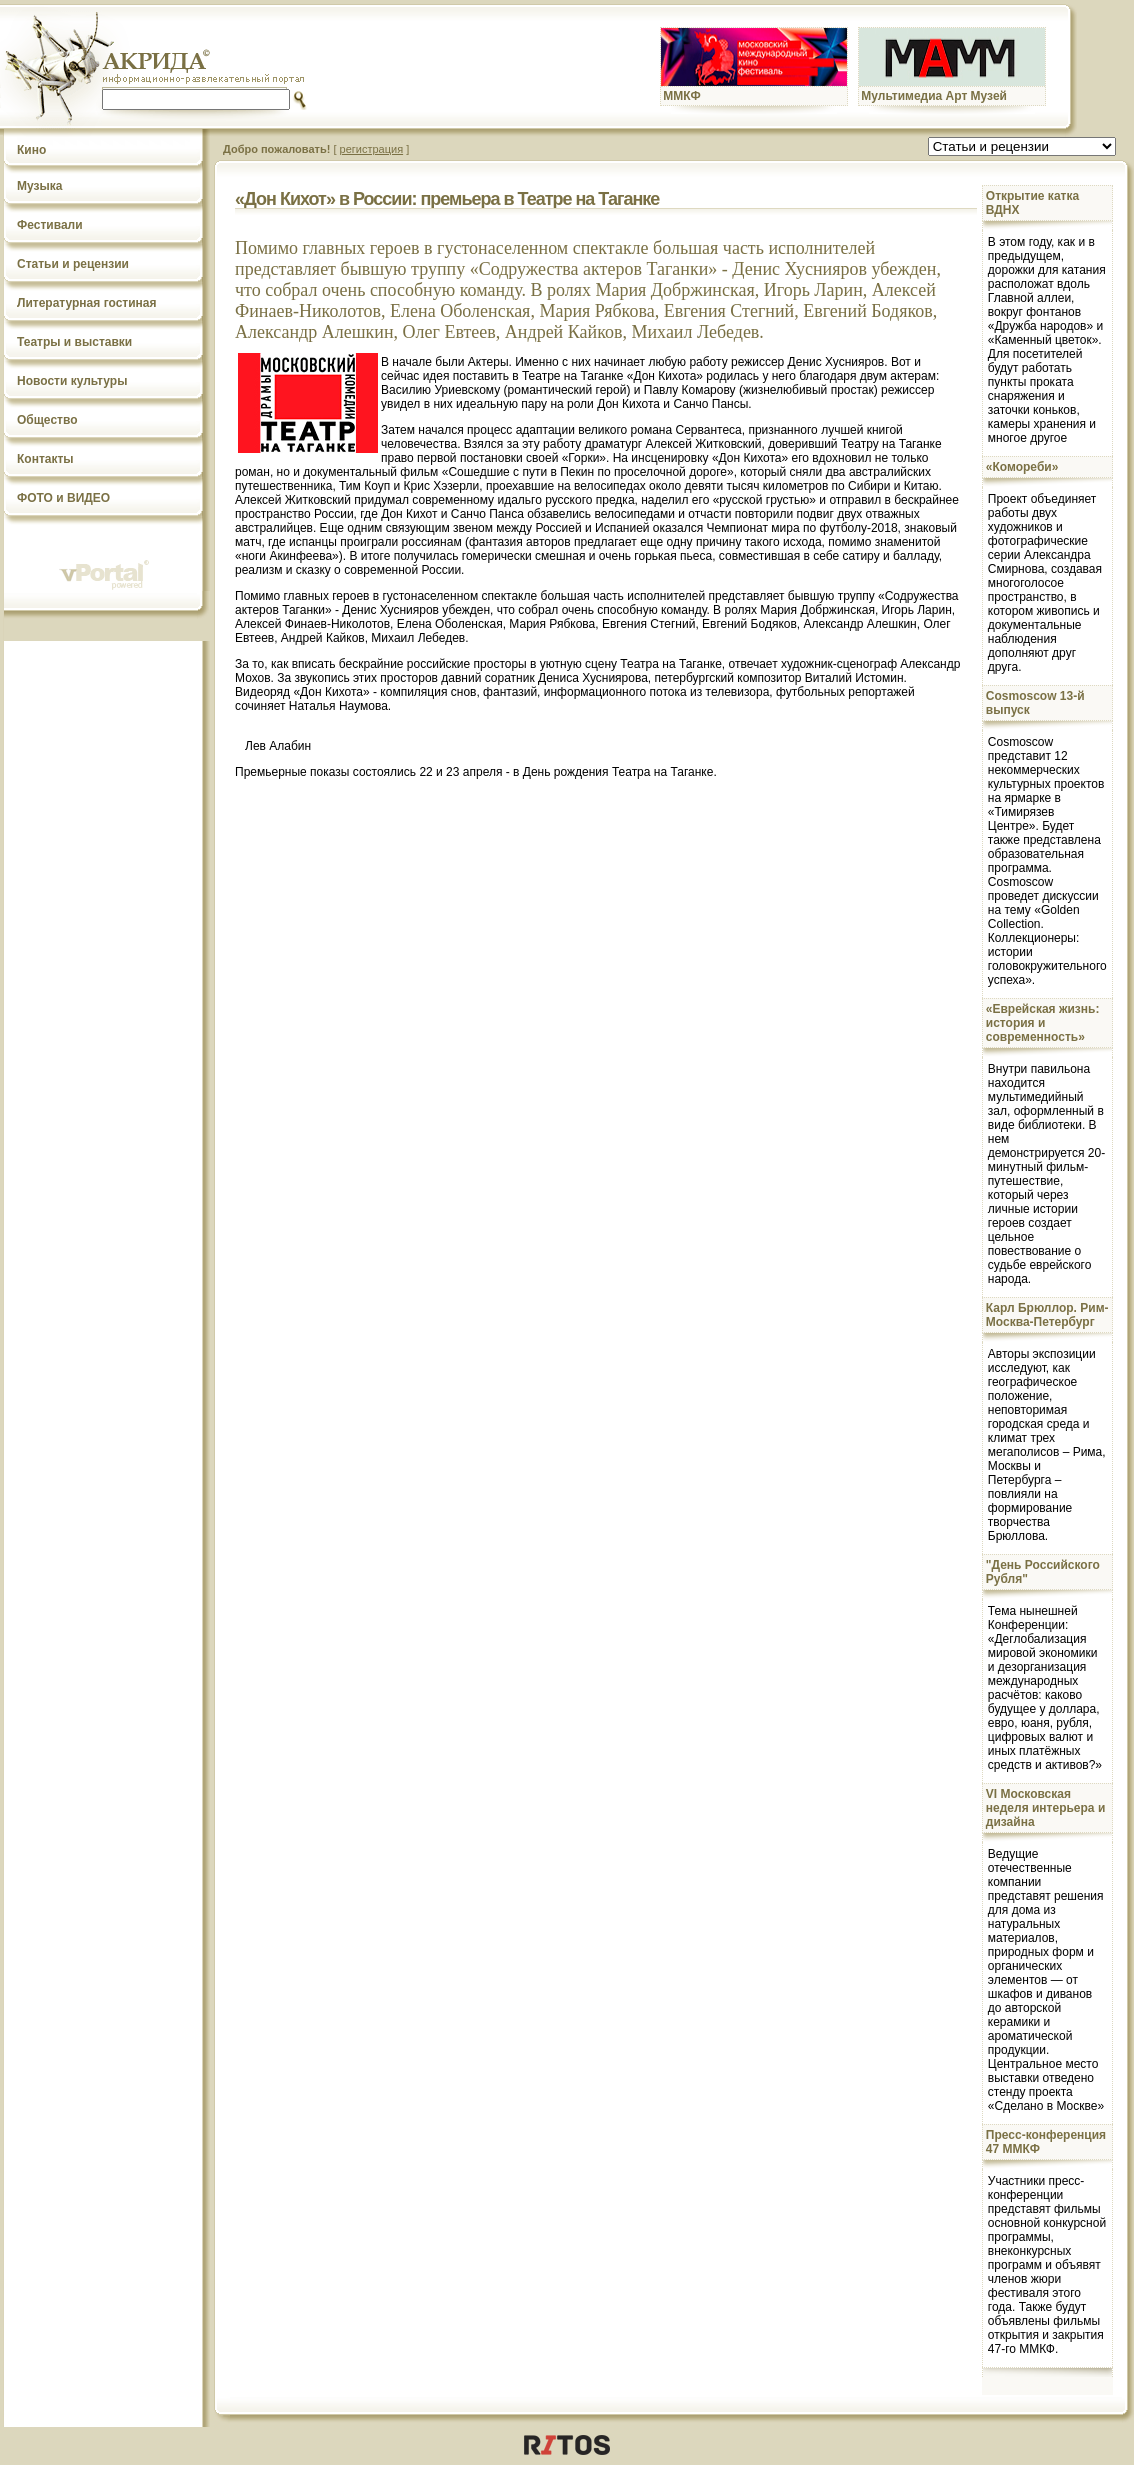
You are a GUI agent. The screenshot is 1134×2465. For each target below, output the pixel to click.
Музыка (39, 186)
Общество (47, 420)
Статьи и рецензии (73, 264)
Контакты (45, 459)
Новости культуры (72, 381)
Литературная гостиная (87, 303)
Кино (31, 150)
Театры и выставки (74, 342)
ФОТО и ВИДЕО (63, 498)
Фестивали (50, 225)
